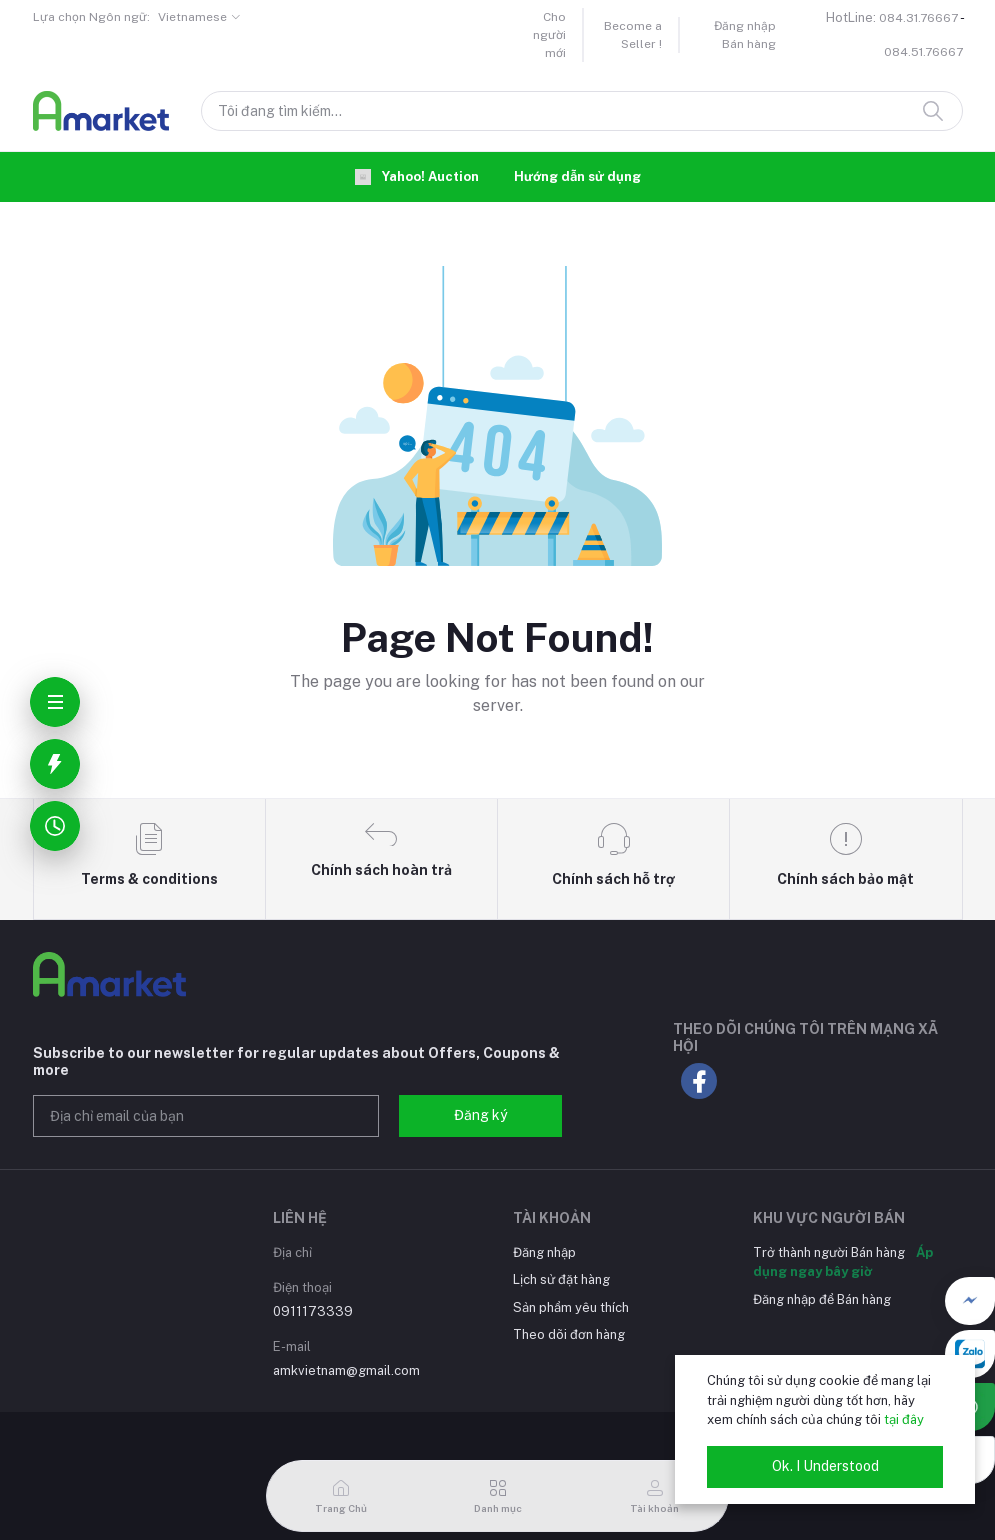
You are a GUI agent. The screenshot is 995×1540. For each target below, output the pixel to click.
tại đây (904, 1419)
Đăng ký (480, 1115)
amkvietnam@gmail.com (346, 1370)
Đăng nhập (544, 1252)
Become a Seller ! (633, 35)
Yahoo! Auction (417, 177)
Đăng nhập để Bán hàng (822, 1299)
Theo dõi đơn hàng (569, 1334)
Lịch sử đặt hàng (561, 1279)
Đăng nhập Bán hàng (745, 35)
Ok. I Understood (825, 1466)
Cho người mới (549, 35)
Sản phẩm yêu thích (571, 1307)
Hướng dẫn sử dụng (577, 176)
